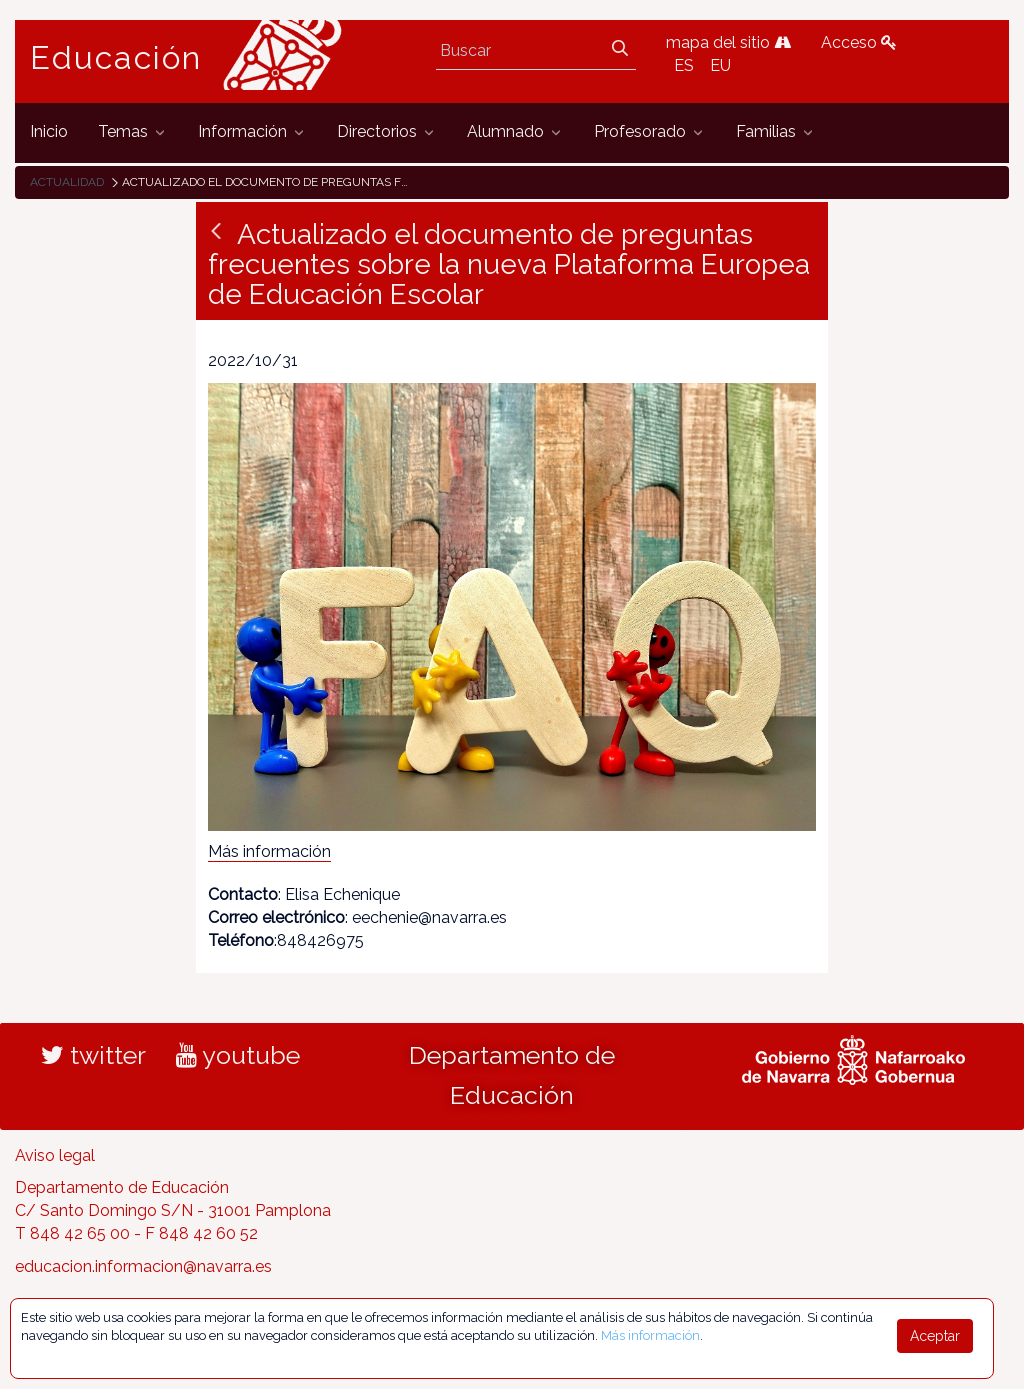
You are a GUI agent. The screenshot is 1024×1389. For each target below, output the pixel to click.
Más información (269, 851)
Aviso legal (55, 1155)
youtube (238, 1055)
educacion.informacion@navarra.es (143, 1266)
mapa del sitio (728, 42)
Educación (116, 58)
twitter (93, 1055)
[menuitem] (49, 132)
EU (720, 65)
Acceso (859, 42)
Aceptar (935, 1336)
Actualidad (67, 182)
